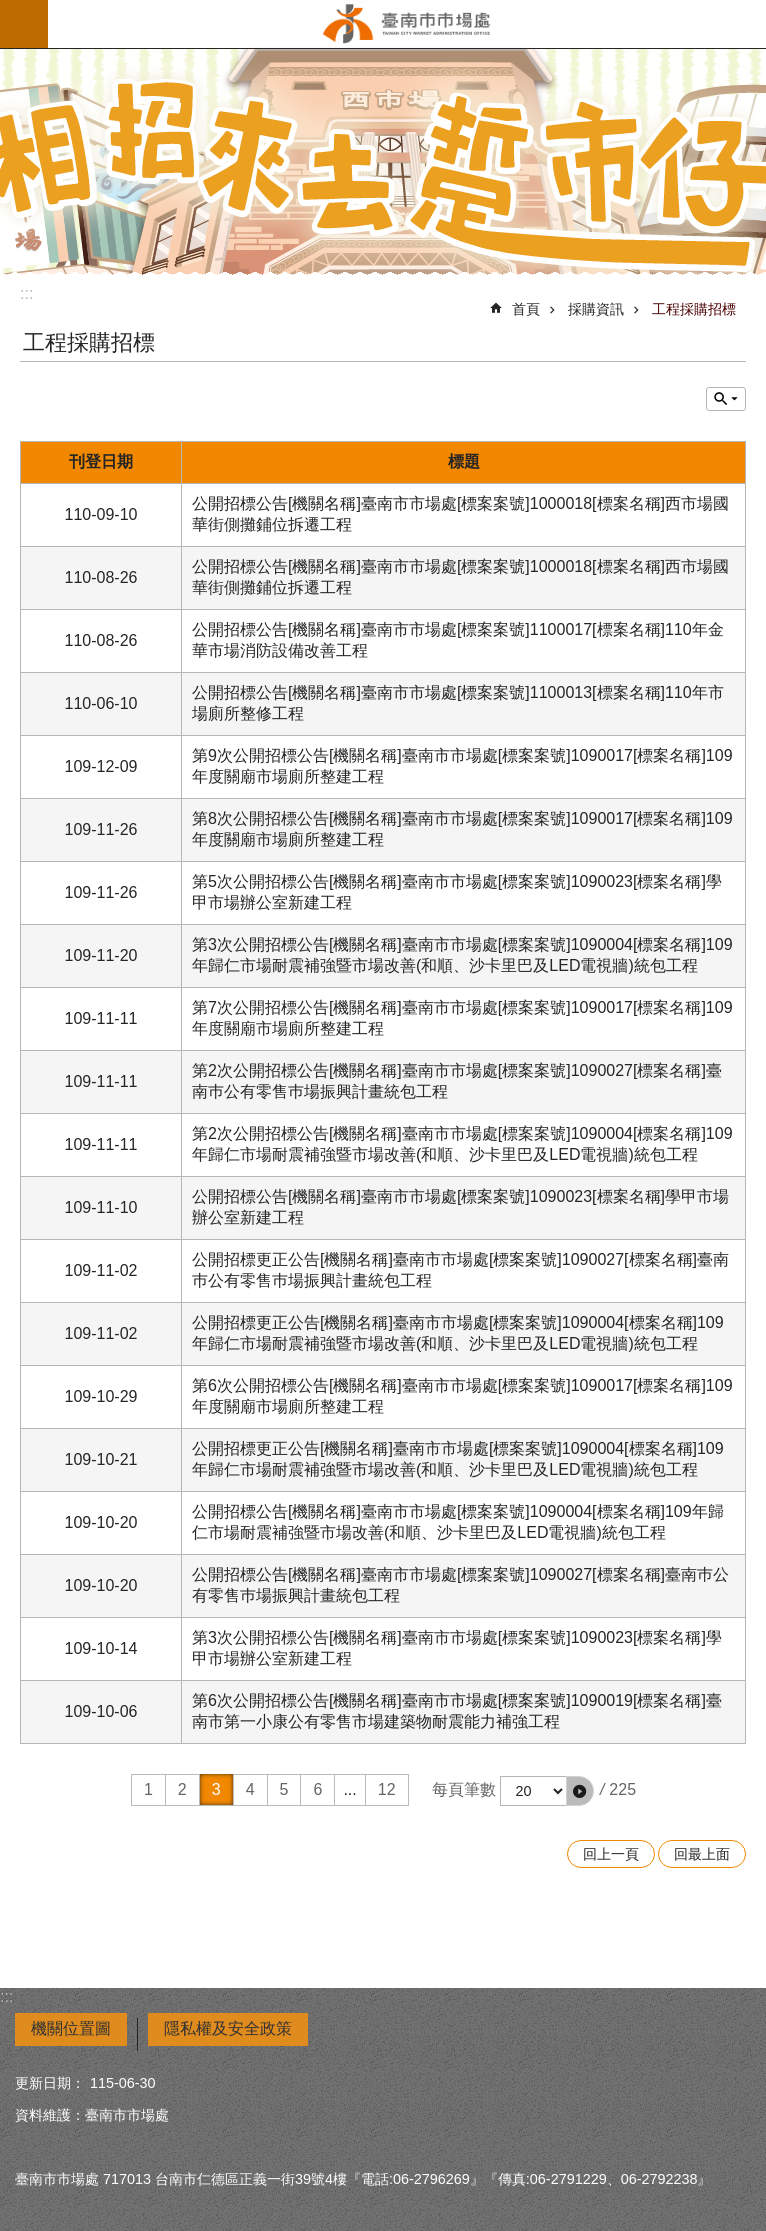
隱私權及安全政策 (228, 2028)
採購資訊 (596, 309)
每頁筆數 (464, 1789)
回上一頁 (611, 1854)
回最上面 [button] (702, 1854)
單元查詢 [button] (726, 399)
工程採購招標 (694, 309)
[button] (580, 1791)
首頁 (526, 309)
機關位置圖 (71, 2028)
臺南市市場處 (407, 24)
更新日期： (50, 2083)
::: (26, 293)
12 (387, 1789)
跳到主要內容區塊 (10, 10)
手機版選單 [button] (24, 24)
